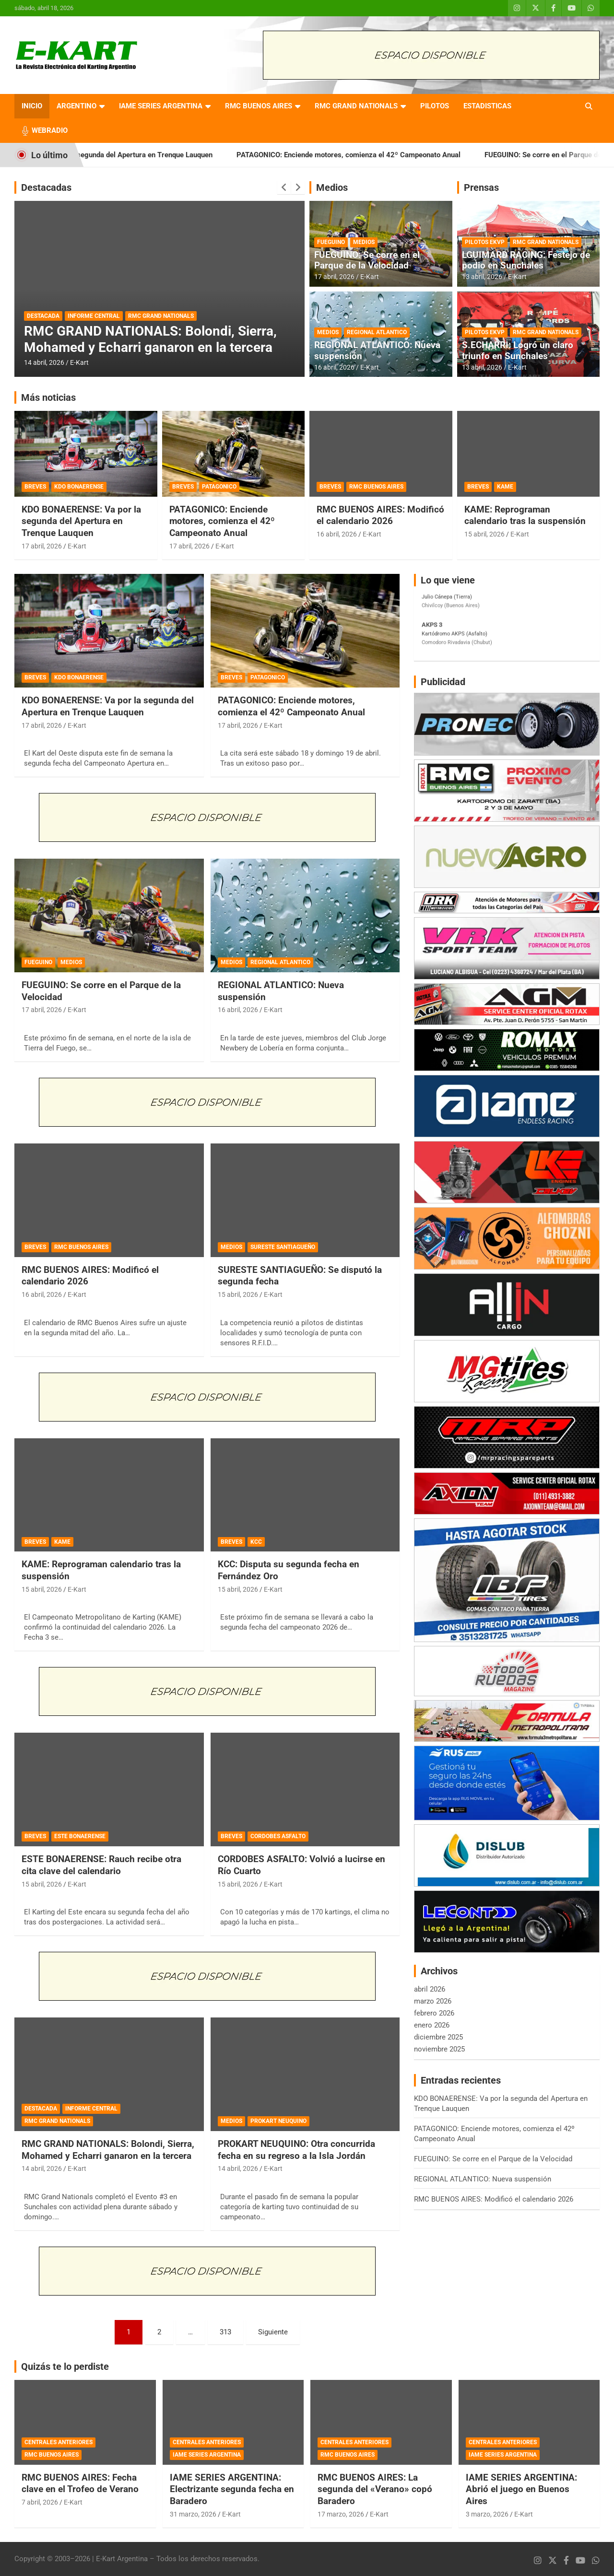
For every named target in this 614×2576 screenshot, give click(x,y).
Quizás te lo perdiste (65, 2366)
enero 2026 (431, 2025)
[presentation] (284, 187)
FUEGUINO (331, 242)
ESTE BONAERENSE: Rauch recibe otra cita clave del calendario (101, 1865)
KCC (256, 1542)
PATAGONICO (219, 486)
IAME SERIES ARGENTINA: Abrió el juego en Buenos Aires (521, 2489)
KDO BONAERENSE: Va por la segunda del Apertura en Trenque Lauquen (165, 155)
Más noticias (48, 397)
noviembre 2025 (439, 2049)
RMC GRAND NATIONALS (356, 106)
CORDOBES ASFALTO (278, 1836)
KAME (505, 486)
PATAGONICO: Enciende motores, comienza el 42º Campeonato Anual (418, 155)
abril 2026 (429, 1989)
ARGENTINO (76, 106)
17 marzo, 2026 (341, 2514)
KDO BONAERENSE (79, 486)
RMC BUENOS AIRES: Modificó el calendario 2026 (380, 515)
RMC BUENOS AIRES (258, 106)
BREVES (35, 486)
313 (225, 2332)
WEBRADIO (50, 130)
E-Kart (79, 362)
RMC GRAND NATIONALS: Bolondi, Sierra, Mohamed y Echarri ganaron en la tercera (150, 339)
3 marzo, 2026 (487, 2514)
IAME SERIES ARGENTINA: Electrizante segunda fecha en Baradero (232, 2489)
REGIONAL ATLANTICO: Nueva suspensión (377, 350)
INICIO (32, 106)
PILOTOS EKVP (485, 242)
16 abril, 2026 (334, 367)
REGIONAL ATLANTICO (377, 332)
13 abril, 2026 (482, 276)
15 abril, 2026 (484, 534)
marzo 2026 (432, 2001)
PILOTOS (434, 106)
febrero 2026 (434, 2013)
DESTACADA (43, 316)
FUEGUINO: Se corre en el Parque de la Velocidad (367, 260)
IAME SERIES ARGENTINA (160, 106)
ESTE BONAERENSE (80, 1836)
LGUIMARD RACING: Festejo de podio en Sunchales (526, 260)
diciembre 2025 (438, 2037)
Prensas (481, 187)
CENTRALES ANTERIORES (58, 2442)
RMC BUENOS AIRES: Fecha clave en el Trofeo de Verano (80, 2483)
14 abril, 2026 (44, 362)
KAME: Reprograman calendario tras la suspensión (525, 515)
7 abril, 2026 (40, 2502)
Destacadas (46, 187)
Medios (332, 187)
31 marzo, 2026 (193, 2514)
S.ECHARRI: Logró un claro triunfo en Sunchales (517, 350)
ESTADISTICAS (487, 106)
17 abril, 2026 (334, 276)
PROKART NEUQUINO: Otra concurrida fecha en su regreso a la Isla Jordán (296, 2149)
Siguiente (273, 2332)
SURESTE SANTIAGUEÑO (282, 1247)
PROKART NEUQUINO (278, 2121)
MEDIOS (364, 242)
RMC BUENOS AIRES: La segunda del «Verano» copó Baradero (375, 2489)
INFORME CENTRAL (94, 316)
